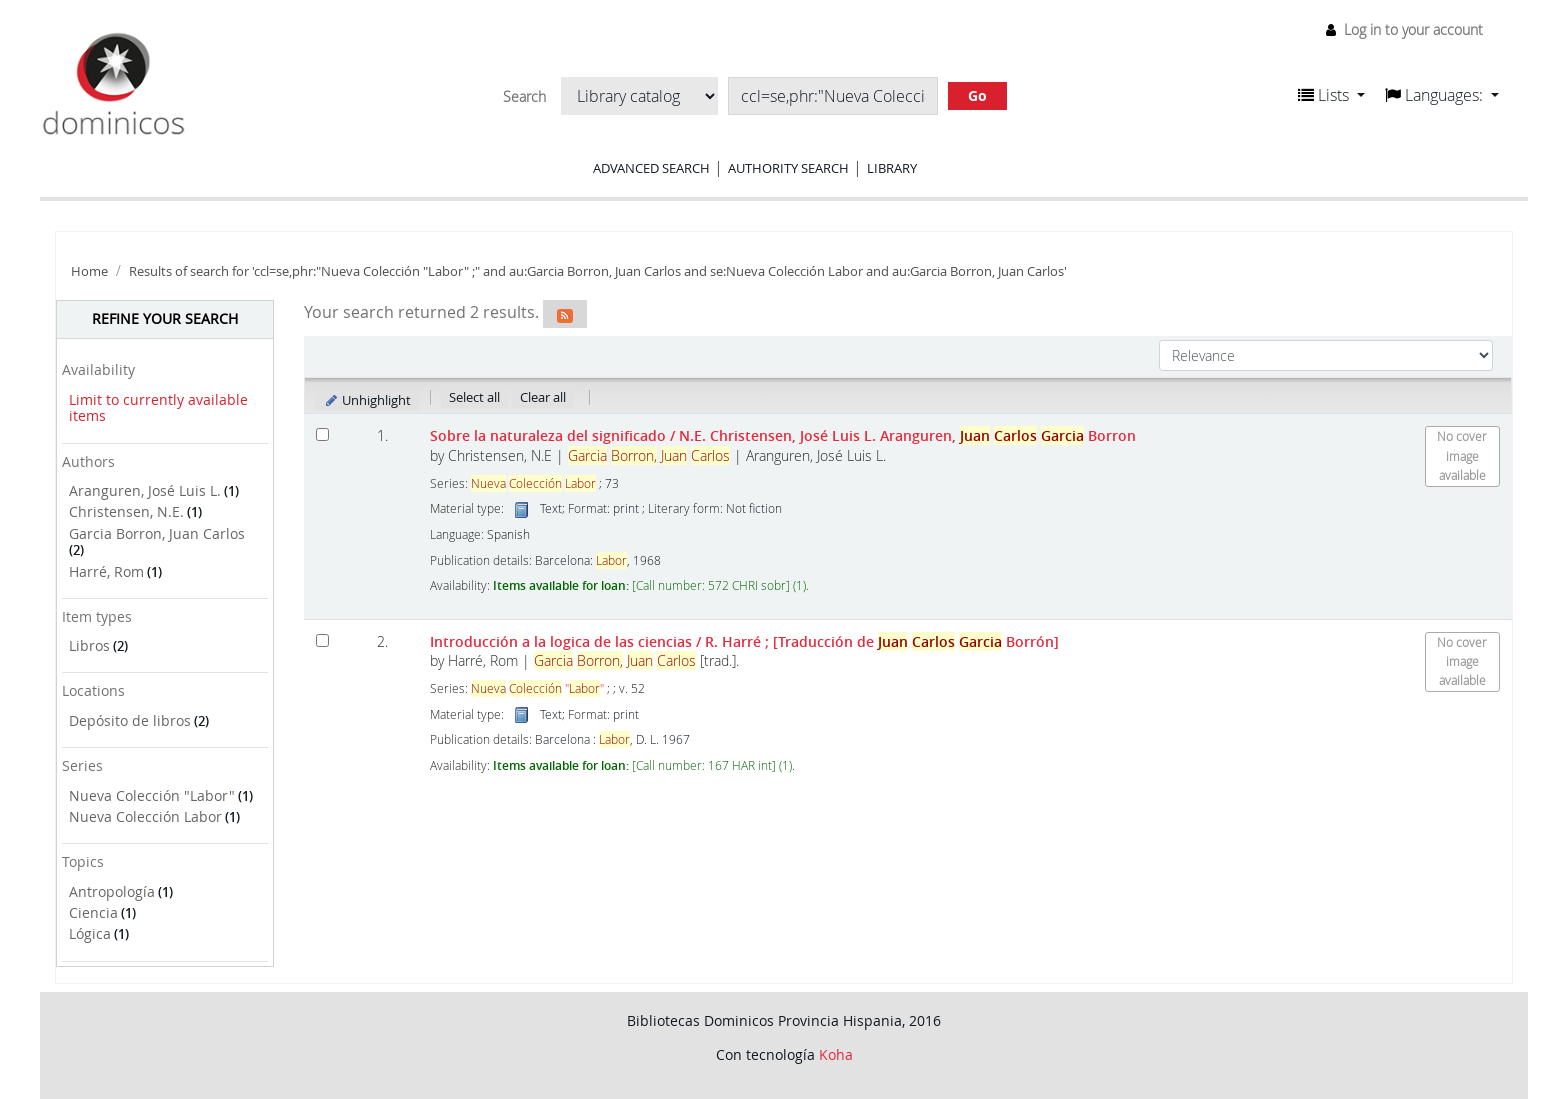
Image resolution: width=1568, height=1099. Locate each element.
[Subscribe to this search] (565, 314)
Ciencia (93, 912)
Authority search (788, 168)
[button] (1331, 95)
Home (89, 271)
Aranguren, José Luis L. (145, 490)
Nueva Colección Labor (145, 816)
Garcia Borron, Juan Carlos (157, 533)
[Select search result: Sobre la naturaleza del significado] (322, 434)
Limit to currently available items (158, 408)
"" (537, 688)
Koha (836, 1054)
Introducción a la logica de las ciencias (744, 641)
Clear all (543, 397)
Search (524, 97)
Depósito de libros (130, 720)
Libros (89, 645)
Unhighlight (367, 400)
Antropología (112, 891)
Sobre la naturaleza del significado (783, 435)
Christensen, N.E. (126, 511)
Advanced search (651, 168)
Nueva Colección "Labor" (152, 795)
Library (892, 168)
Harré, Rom (106, 571)
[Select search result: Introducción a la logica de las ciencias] (322, 640)
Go (977, 95)
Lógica (90, 933)
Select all (474, 397)
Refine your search (165, 318)
